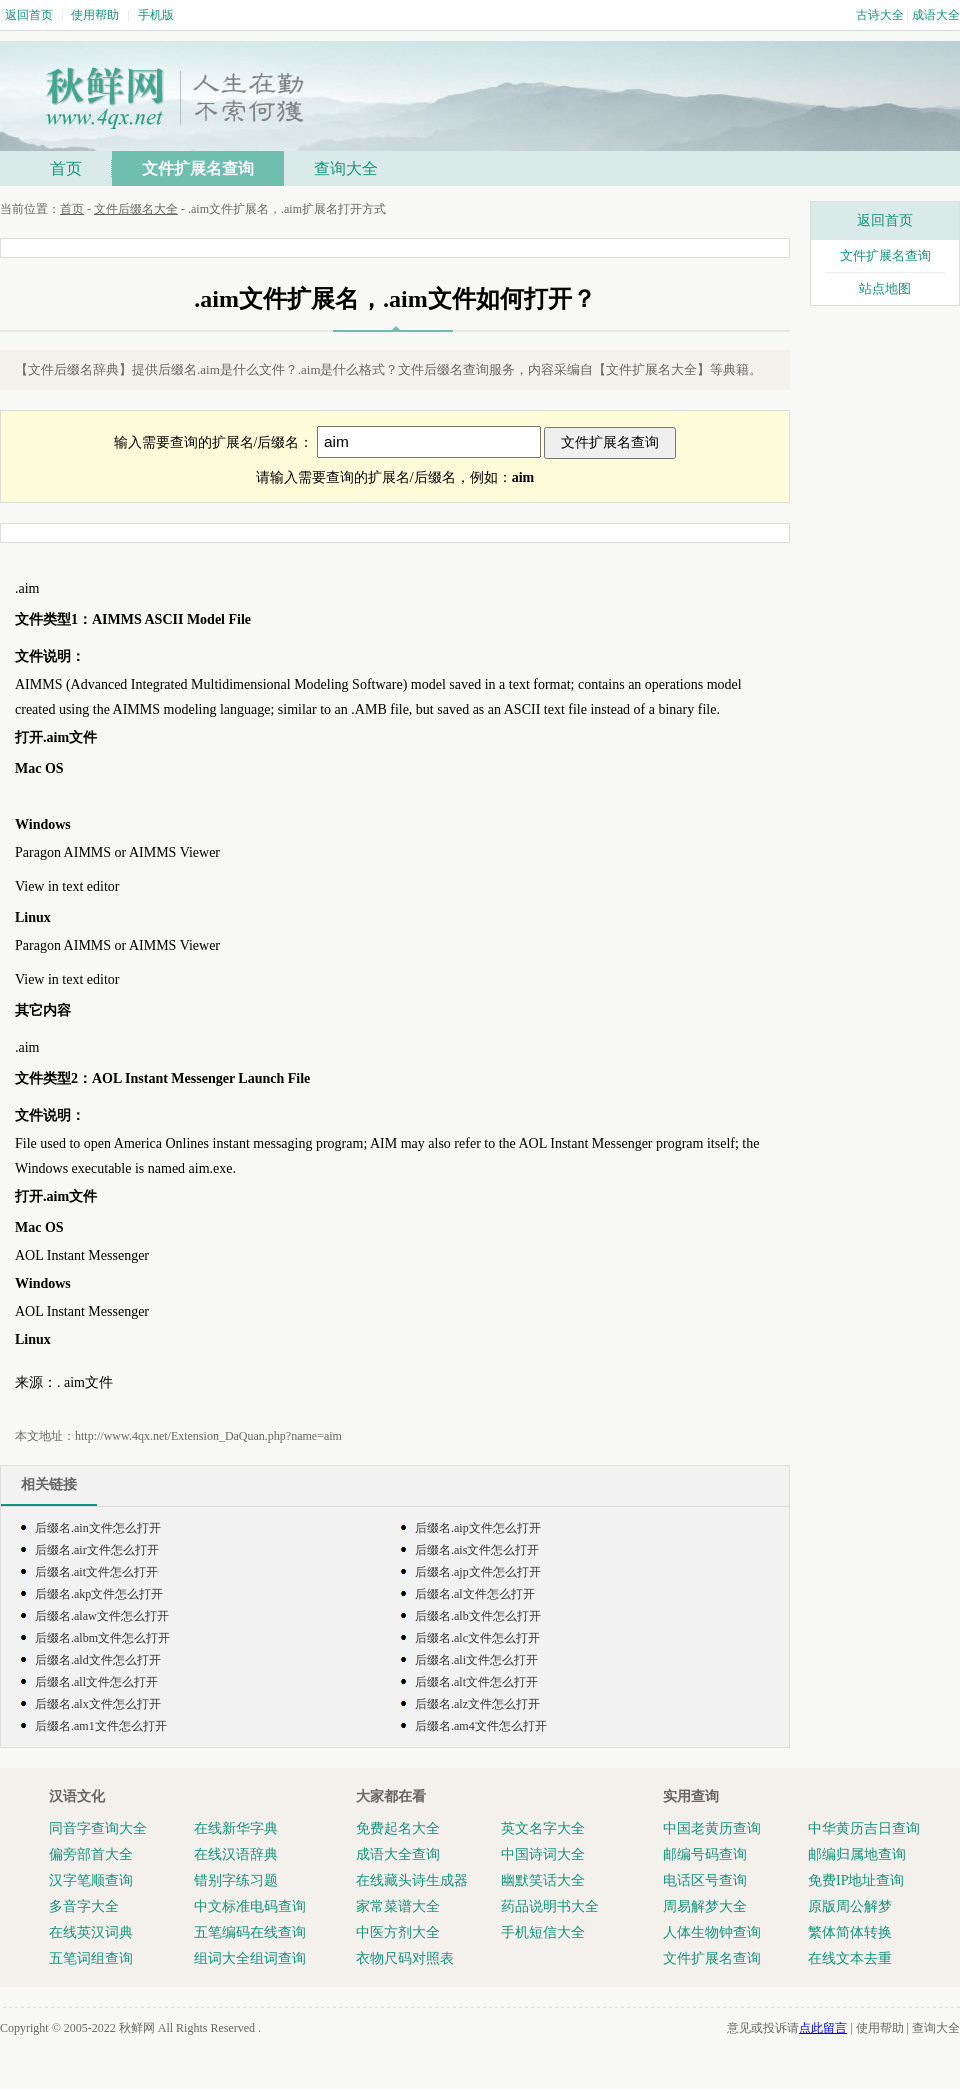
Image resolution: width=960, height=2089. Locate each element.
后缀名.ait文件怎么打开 (96, 1572)
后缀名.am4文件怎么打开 (481, 1726)
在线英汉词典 (91, 1932)
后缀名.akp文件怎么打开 (99, 1594)
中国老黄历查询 (712, 1828)
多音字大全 (84, 1906)
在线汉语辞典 (236, 1854)
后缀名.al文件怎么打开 (475, 1594)
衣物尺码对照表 (405, 1958)
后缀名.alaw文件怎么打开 (102, 1616)
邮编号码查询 (705, 1854)
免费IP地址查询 (856, 1880)
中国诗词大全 (543, 1854)
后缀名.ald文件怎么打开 (98, 1660)
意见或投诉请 (787, 2028)
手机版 (156, 15)
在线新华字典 (236, 1828)
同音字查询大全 (98, 1828)
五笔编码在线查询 (250, 1932)
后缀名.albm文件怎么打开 (102, 1638)
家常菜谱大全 (398, 1906)
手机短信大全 (543, 1932)
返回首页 (29, 15)
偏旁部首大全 (91, 1854)
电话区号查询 (705, 1880)
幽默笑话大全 (543, 1880)
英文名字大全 (543, 1828)
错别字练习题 (236, 1880)
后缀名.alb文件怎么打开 (478, 1616)
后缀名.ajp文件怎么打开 (478, 1572)
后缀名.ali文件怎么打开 (476, 1660)
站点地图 (885, 288)
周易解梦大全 (705, 1906)
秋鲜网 (137, 2028)
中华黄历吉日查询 (864, 1828)
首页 (66, 168)
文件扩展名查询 (198, 168)
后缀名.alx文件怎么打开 (98, 1704)
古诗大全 (880, 15)
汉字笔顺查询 (91, 1880)
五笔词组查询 (91, 1958)
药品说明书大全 (550, 1906)
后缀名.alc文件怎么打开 (477, 1638)
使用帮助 (95, 15)
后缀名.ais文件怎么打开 (477, 1550)
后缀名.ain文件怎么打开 (98, 1528)
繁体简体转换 (850, 1932)
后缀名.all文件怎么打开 (96, 1682)
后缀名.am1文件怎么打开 (101, 1726)
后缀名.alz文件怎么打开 (477, 1704)
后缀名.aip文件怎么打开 (478, 1528)
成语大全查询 (398, 1854)
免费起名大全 (398, 1828)
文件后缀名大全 (136, 209)
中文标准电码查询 (250, 1906)
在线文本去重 (850, 1958)
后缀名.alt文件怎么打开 (476, 1682)
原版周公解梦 (850, 1906)
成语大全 (936, 15)
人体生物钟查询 (712, 1932)
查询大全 (346, 168)
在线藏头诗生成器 (412, 1880)
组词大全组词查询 (250, 1958)
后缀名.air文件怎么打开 (97, 1550)
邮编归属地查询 (857, 1854)
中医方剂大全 (398, 1932)
